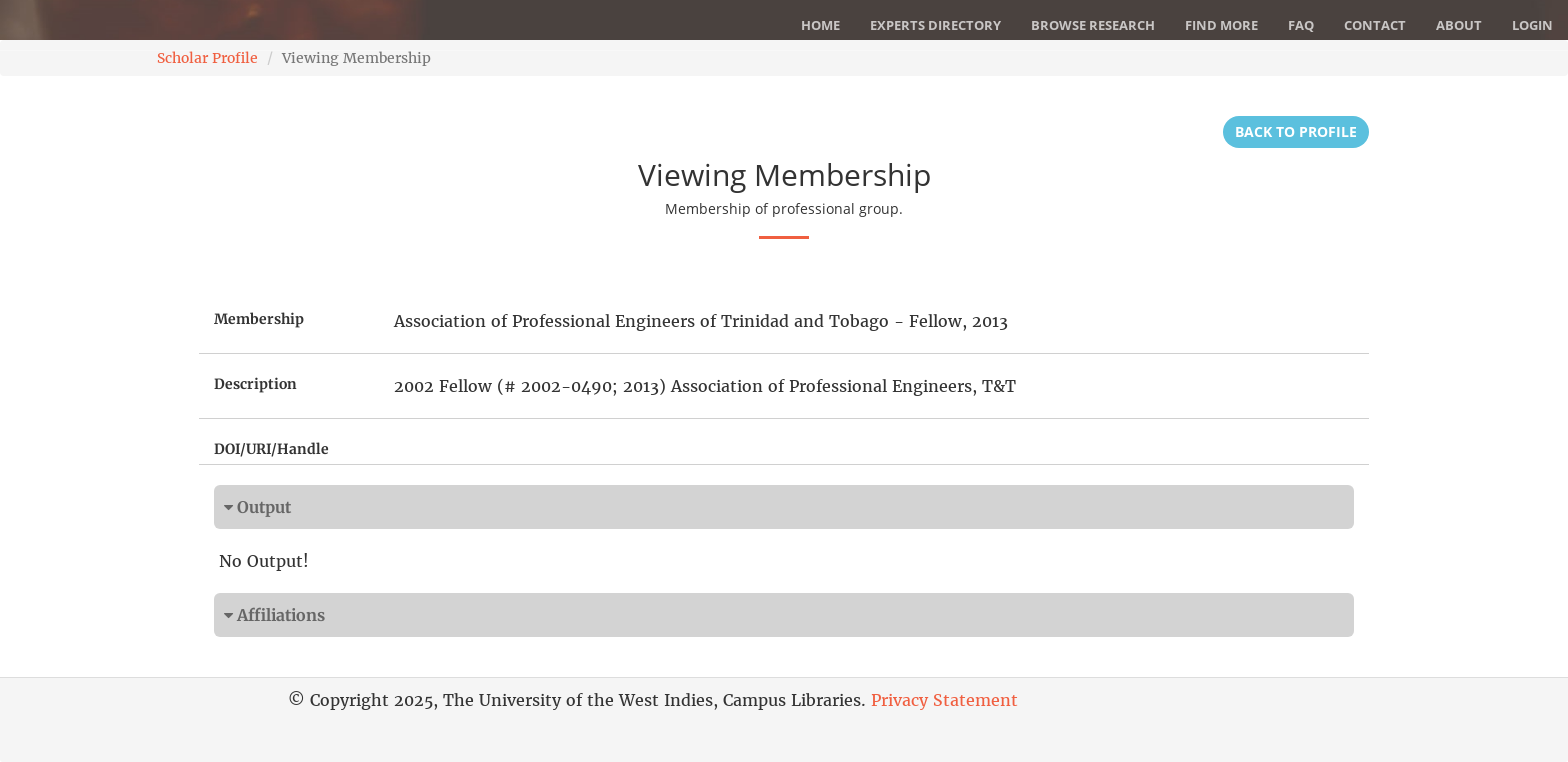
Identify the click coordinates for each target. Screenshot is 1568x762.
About (1459, 25)
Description (255, 384)
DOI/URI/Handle (271, 449)
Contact (1375, 25)
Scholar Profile (207, 58)
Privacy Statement (944, 700)
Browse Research (1093, 25)
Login (1532, 25)
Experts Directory (935, 25)
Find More (1221, 25)
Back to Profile (1296, 131)
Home (820, 25)
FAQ (1301, 25)
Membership (259, 319)
